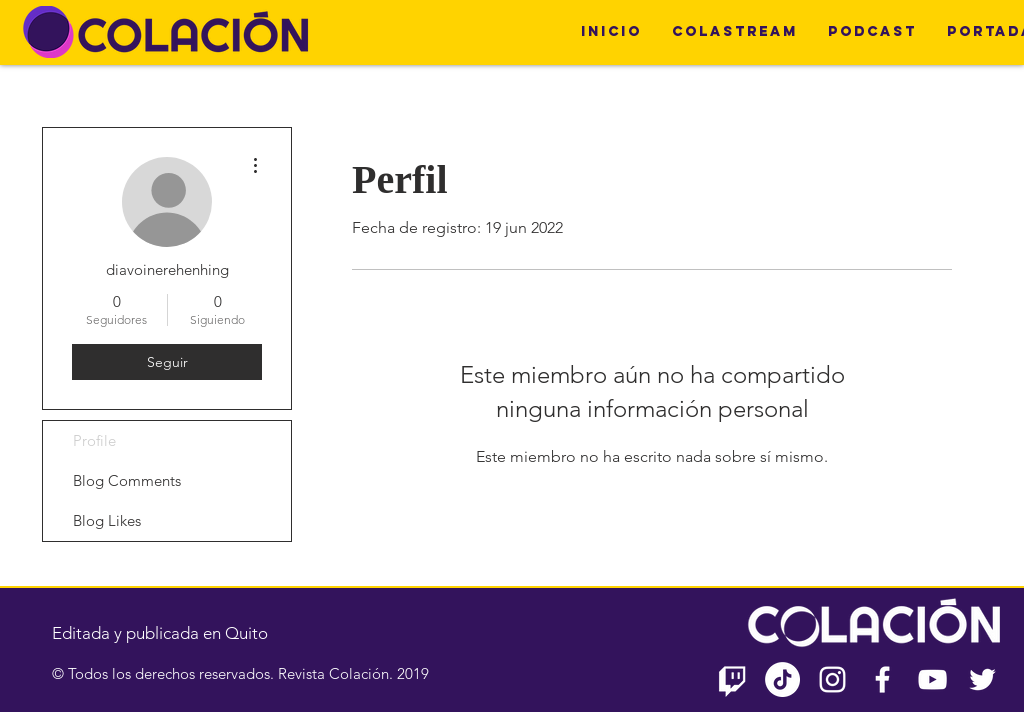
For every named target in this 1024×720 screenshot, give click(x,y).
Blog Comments (127, 480)
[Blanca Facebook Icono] (882, 679)
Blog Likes (107, 520)
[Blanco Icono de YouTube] (932, 679)
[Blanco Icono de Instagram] (832, 679)
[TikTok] (782, 679)
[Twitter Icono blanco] (982, 679)
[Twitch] (732, 679)
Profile (94, 440)
